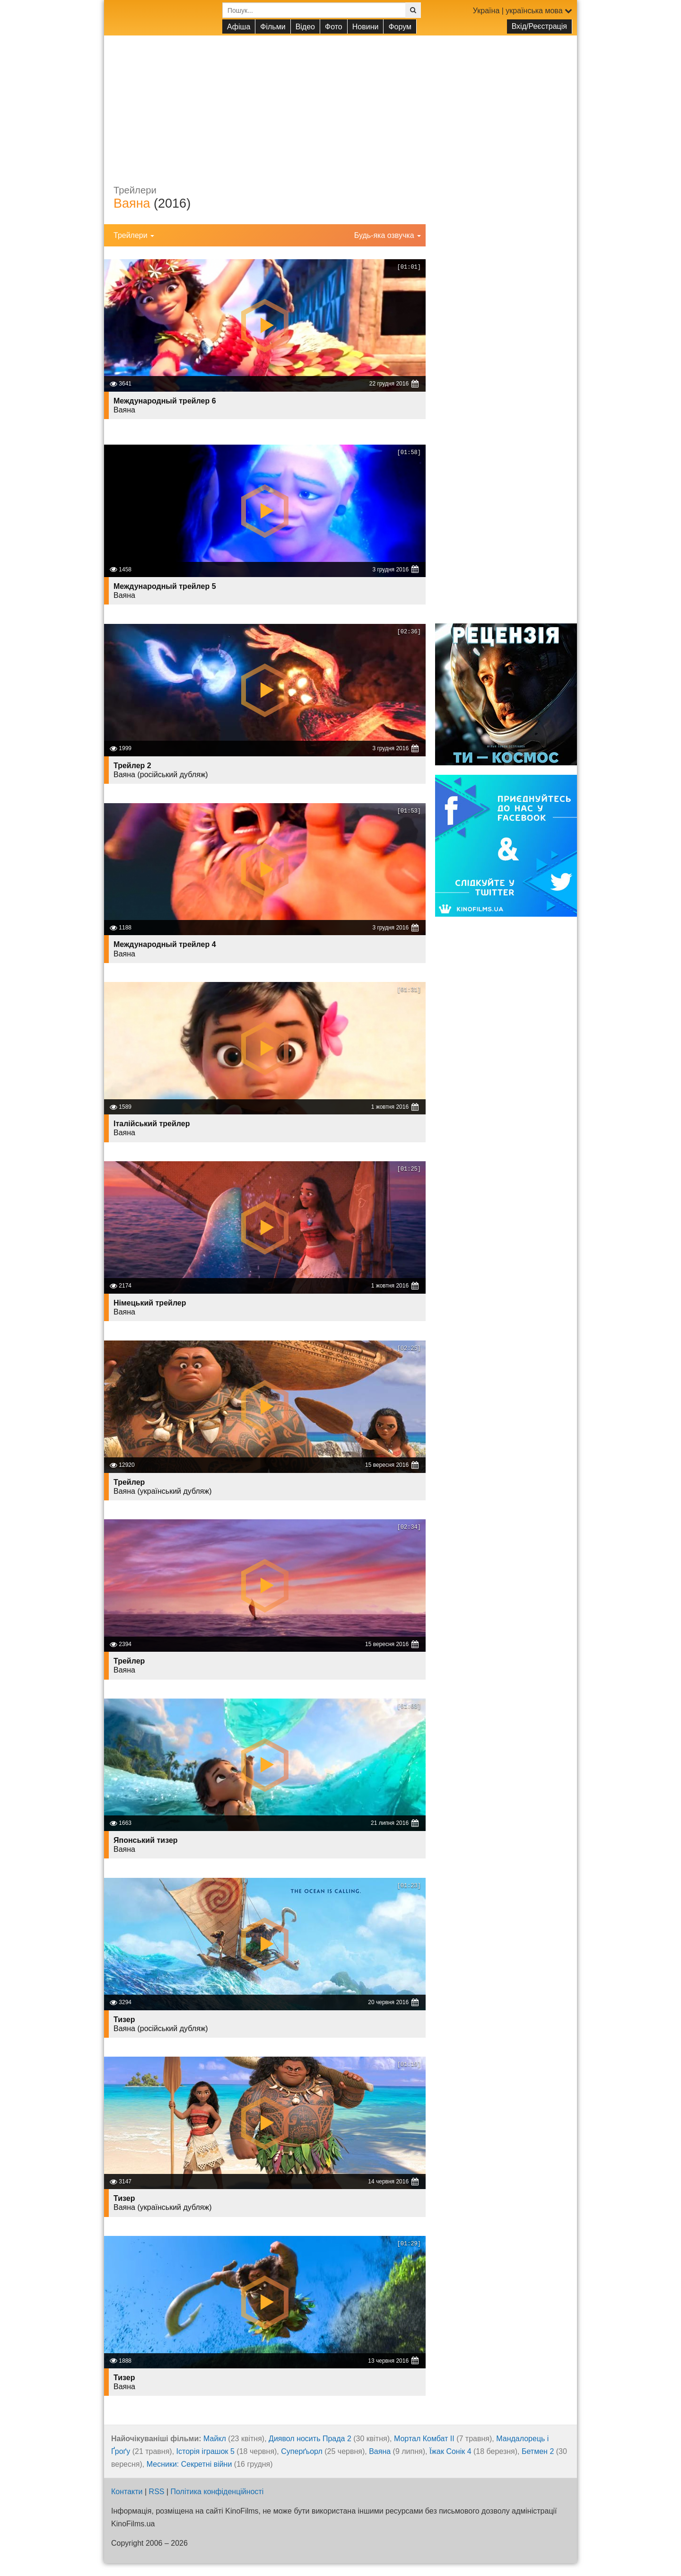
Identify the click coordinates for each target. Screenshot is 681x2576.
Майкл (214, 2439)
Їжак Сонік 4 (450, 2451)
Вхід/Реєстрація (539, 26)
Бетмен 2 (538, 2451)
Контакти (127, 2492)
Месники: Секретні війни (189, 2464)
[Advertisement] (340, 101)
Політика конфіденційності (217, 2492)
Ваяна (132, 203)
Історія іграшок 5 (205, 2451)
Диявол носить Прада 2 (310, 2439)
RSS (157, 2492)
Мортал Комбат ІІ (424, 2439)
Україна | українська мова (522, 11)
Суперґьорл (302, 2451)
